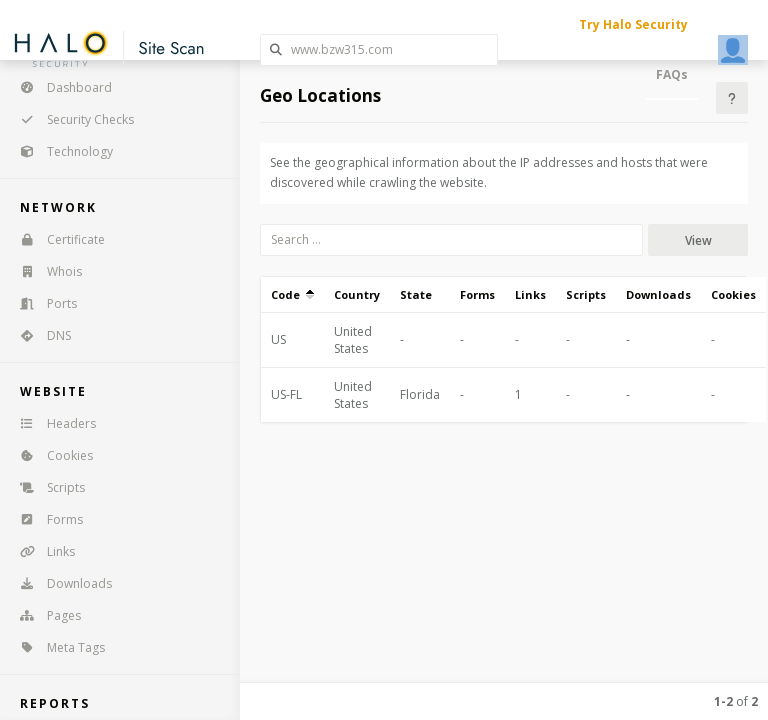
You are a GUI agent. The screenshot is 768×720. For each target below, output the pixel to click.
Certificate (56, 239)
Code (292, 294)
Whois (44, 271)
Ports (42, 303)
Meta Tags (56, 647)
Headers (51, 423)
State (416, 294)
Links (41, 551)
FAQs (672, 74)
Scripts (46, 487)
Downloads (59, 583)
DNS (39, 335)
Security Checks (70, 119)
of (736, 701)
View (698, 240)
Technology (60, 151)
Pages (44, 615)
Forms (45, 519)
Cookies (50, 455)
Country (357, 294)
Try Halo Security (633, 24)
